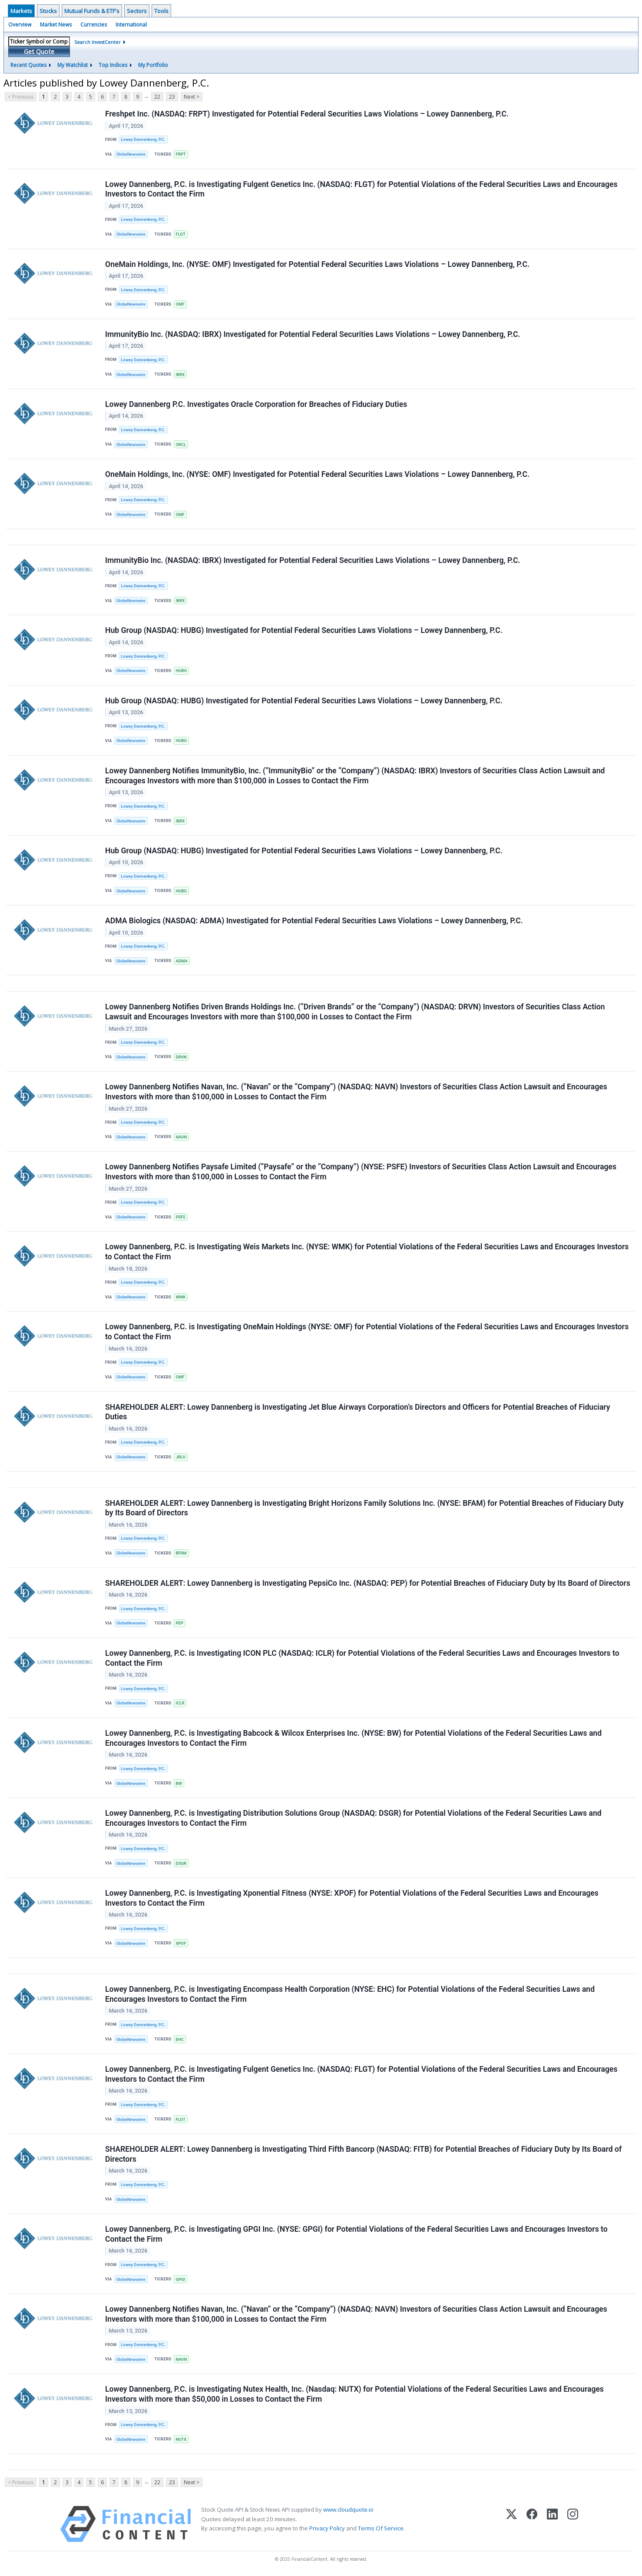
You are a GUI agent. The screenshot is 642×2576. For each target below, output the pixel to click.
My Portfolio (153, 65)
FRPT (180, 154)
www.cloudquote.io (348, 2509)
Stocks (48, 11)
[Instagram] (573, 2524)
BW (178, 1783)
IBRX (180, 374)
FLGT (180, 234)
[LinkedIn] (552, 2524)
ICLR (179, 1703)
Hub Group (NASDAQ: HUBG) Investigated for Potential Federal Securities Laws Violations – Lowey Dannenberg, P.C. (304, 630)
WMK (180, 1297)
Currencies (93, 24)
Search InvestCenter (97, 42)
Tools (161, 11)
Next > (191, 96)
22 (157, 96)
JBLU (180, 1456)
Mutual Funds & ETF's (91, 11)
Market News (56, 24)
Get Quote (39, 51)
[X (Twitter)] (511, 2524)
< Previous (20, 96)
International (131, 24)
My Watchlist (72, 65)
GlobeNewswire (131, 154)
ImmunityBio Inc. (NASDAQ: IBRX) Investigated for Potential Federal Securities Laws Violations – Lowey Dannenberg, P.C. (312, 334)
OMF (179, 304)
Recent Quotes (28, 65)
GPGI (180, 2279)
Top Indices (113, 65)
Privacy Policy (327, 2528)
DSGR (180, 1863)
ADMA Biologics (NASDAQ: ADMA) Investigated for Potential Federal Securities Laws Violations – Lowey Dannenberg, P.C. (314, 920)
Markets (21, 11)
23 (172, 96)
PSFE (180, 1217)
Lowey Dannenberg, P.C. (143, 139)
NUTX (180, 2439)
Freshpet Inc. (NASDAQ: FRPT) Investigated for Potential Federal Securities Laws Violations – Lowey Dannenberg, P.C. (307, 114)
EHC (179, 2039)
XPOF (180, 1943)
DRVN (180, 1057)
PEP (179, 1623)
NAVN (181, 1137)
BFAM (180, 1553)
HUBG (181, 670)
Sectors (137, 11)
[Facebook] (532, 2524)
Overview (19, 24)
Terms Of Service (381, 2528)
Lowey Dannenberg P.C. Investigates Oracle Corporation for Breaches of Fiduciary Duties (256, 404)
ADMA (181, 961)
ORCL (180, 444)
